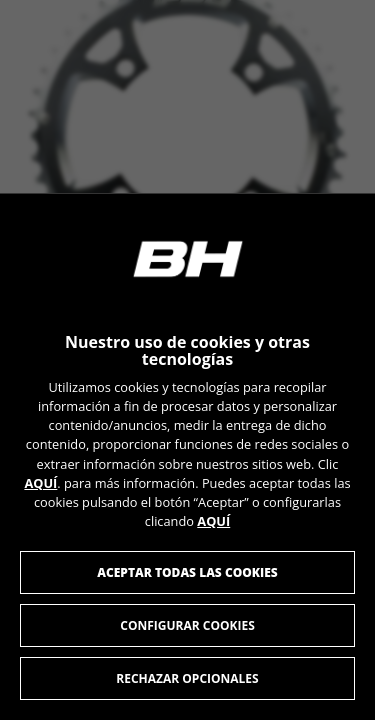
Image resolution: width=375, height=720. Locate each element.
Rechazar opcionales (187, 678)
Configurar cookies (187, 625)
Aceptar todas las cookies (187, 572)
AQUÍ (40, 482)
